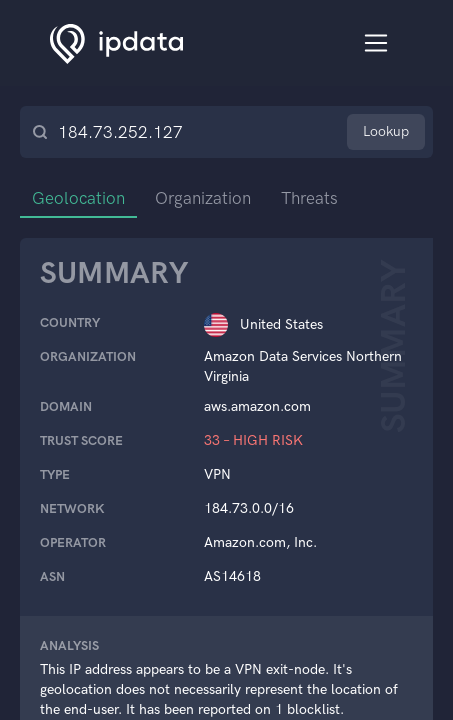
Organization (203, 198)
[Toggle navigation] (376, 43)
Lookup (386, 131)
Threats (309, 198)
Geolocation (78, 198)
